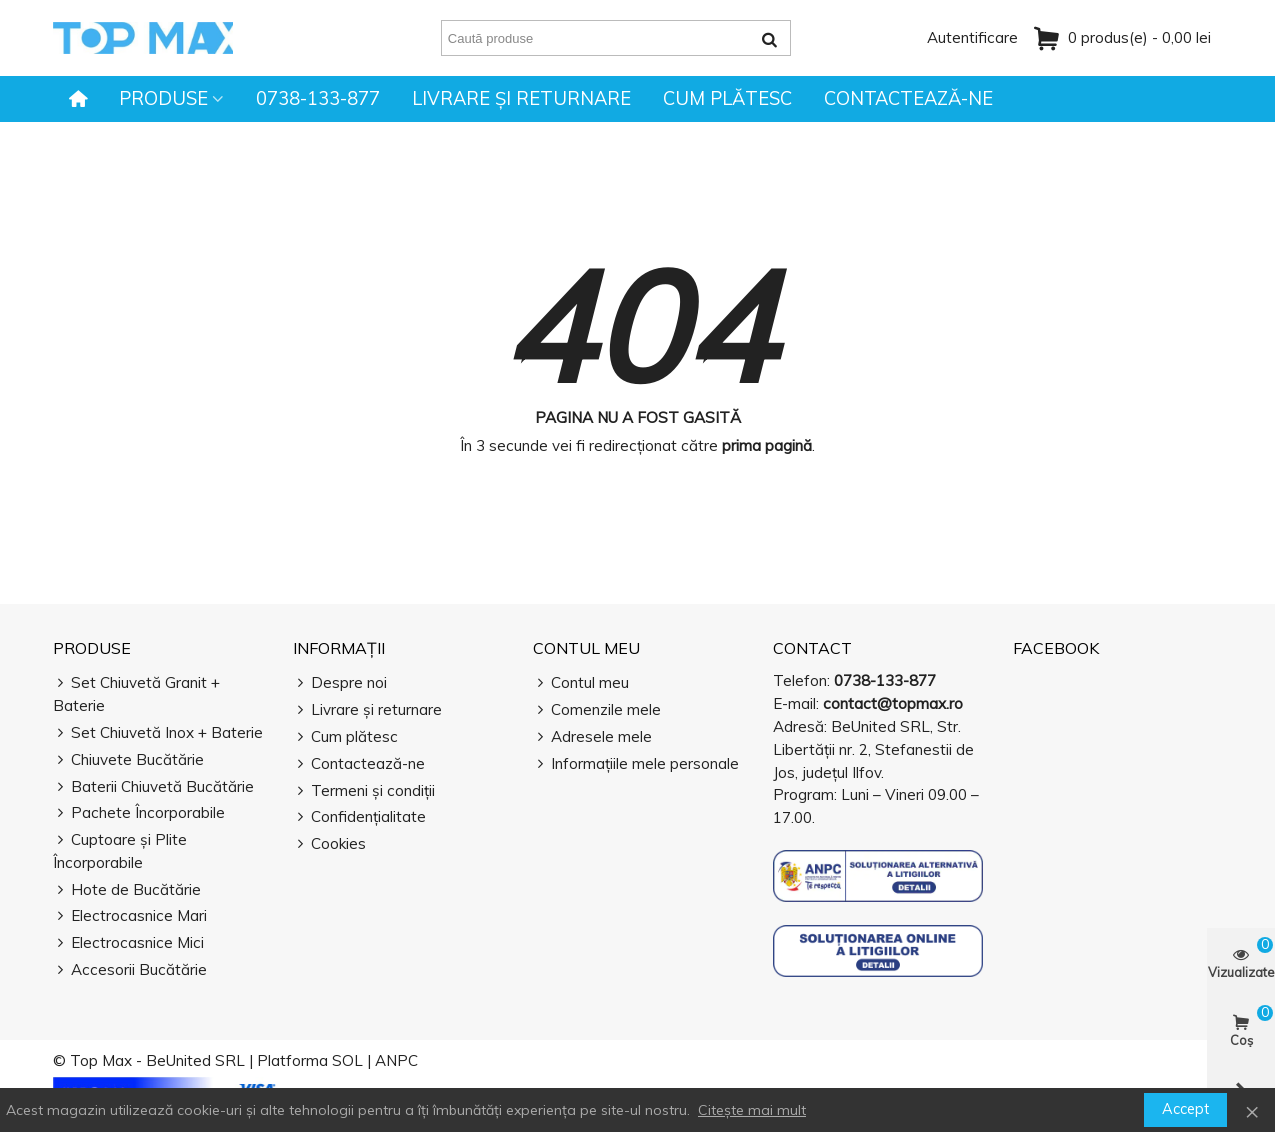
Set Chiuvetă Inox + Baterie (158, 733)
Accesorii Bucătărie (130, 970)
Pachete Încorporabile (139, 813)
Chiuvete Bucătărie (128, 760)
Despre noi (340, 683)
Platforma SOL (310, 1060)
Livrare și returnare (521, 98)
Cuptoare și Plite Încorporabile (120, 850)
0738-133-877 (318, 98)
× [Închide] (1252, 1110)
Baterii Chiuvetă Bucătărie (153, 787)
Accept (1185, 1109)
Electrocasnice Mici (128, 943)
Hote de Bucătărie (127, 890)
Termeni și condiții (364, 791)
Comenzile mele (597, 710)
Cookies (329, 844)
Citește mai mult (752, 1110)
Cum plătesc (727, 98)
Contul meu (586, 648)
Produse (163, 98)
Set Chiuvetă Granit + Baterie (136, 693)
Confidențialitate (359, 817)
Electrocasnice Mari (130, 916)
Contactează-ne (908, 98)
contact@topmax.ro (893, 703)
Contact (812, 648)
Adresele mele (592, 737)
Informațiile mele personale (636, 764)
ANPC (396, 1060)
